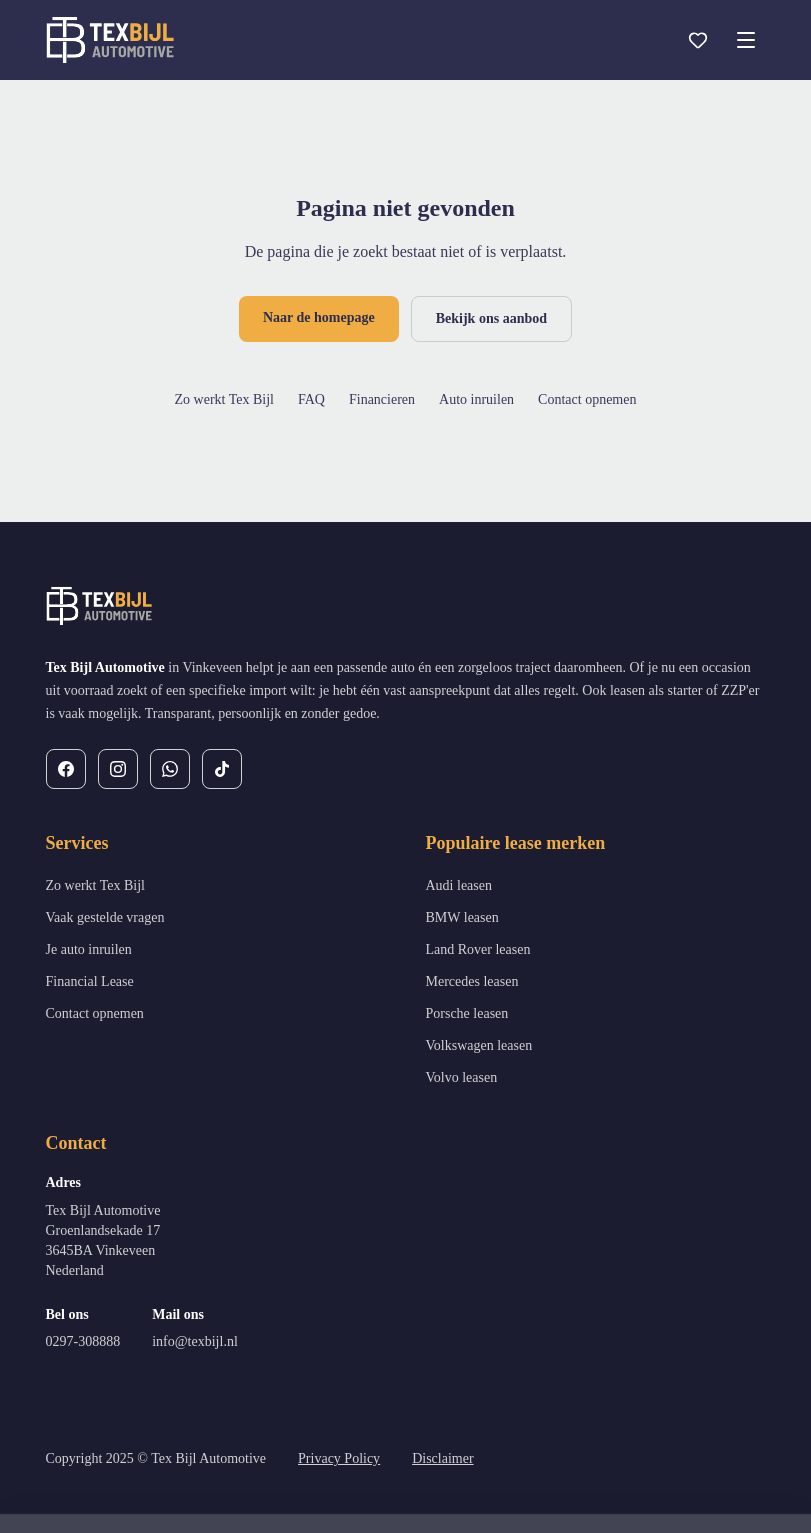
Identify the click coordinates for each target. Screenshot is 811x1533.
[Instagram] (118, 769)
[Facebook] (66, 769)
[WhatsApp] (170, 769)
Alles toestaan (727, 1478)
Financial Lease (90, 981)
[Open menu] (746, 40)
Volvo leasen (462, 1077)
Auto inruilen (476, 399)
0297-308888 (83, 1341)
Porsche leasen (467, 1013)
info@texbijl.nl (195, 1341)
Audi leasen (459, 885)
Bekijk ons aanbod (491, 318)
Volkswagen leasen (479, 1045)
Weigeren (608, 1478)
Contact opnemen (587, 399)
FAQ (311, 399)
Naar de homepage (319, 317)
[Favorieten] (698, 40)
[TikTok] (222, 769)
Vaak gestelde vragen (105, 917)
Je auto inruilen (89, 949)
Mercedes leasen (472, 981)
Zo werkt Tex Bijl (224, 399)
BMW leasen (462, 917)
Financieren (382, 399)
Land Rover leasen (478, 949)
